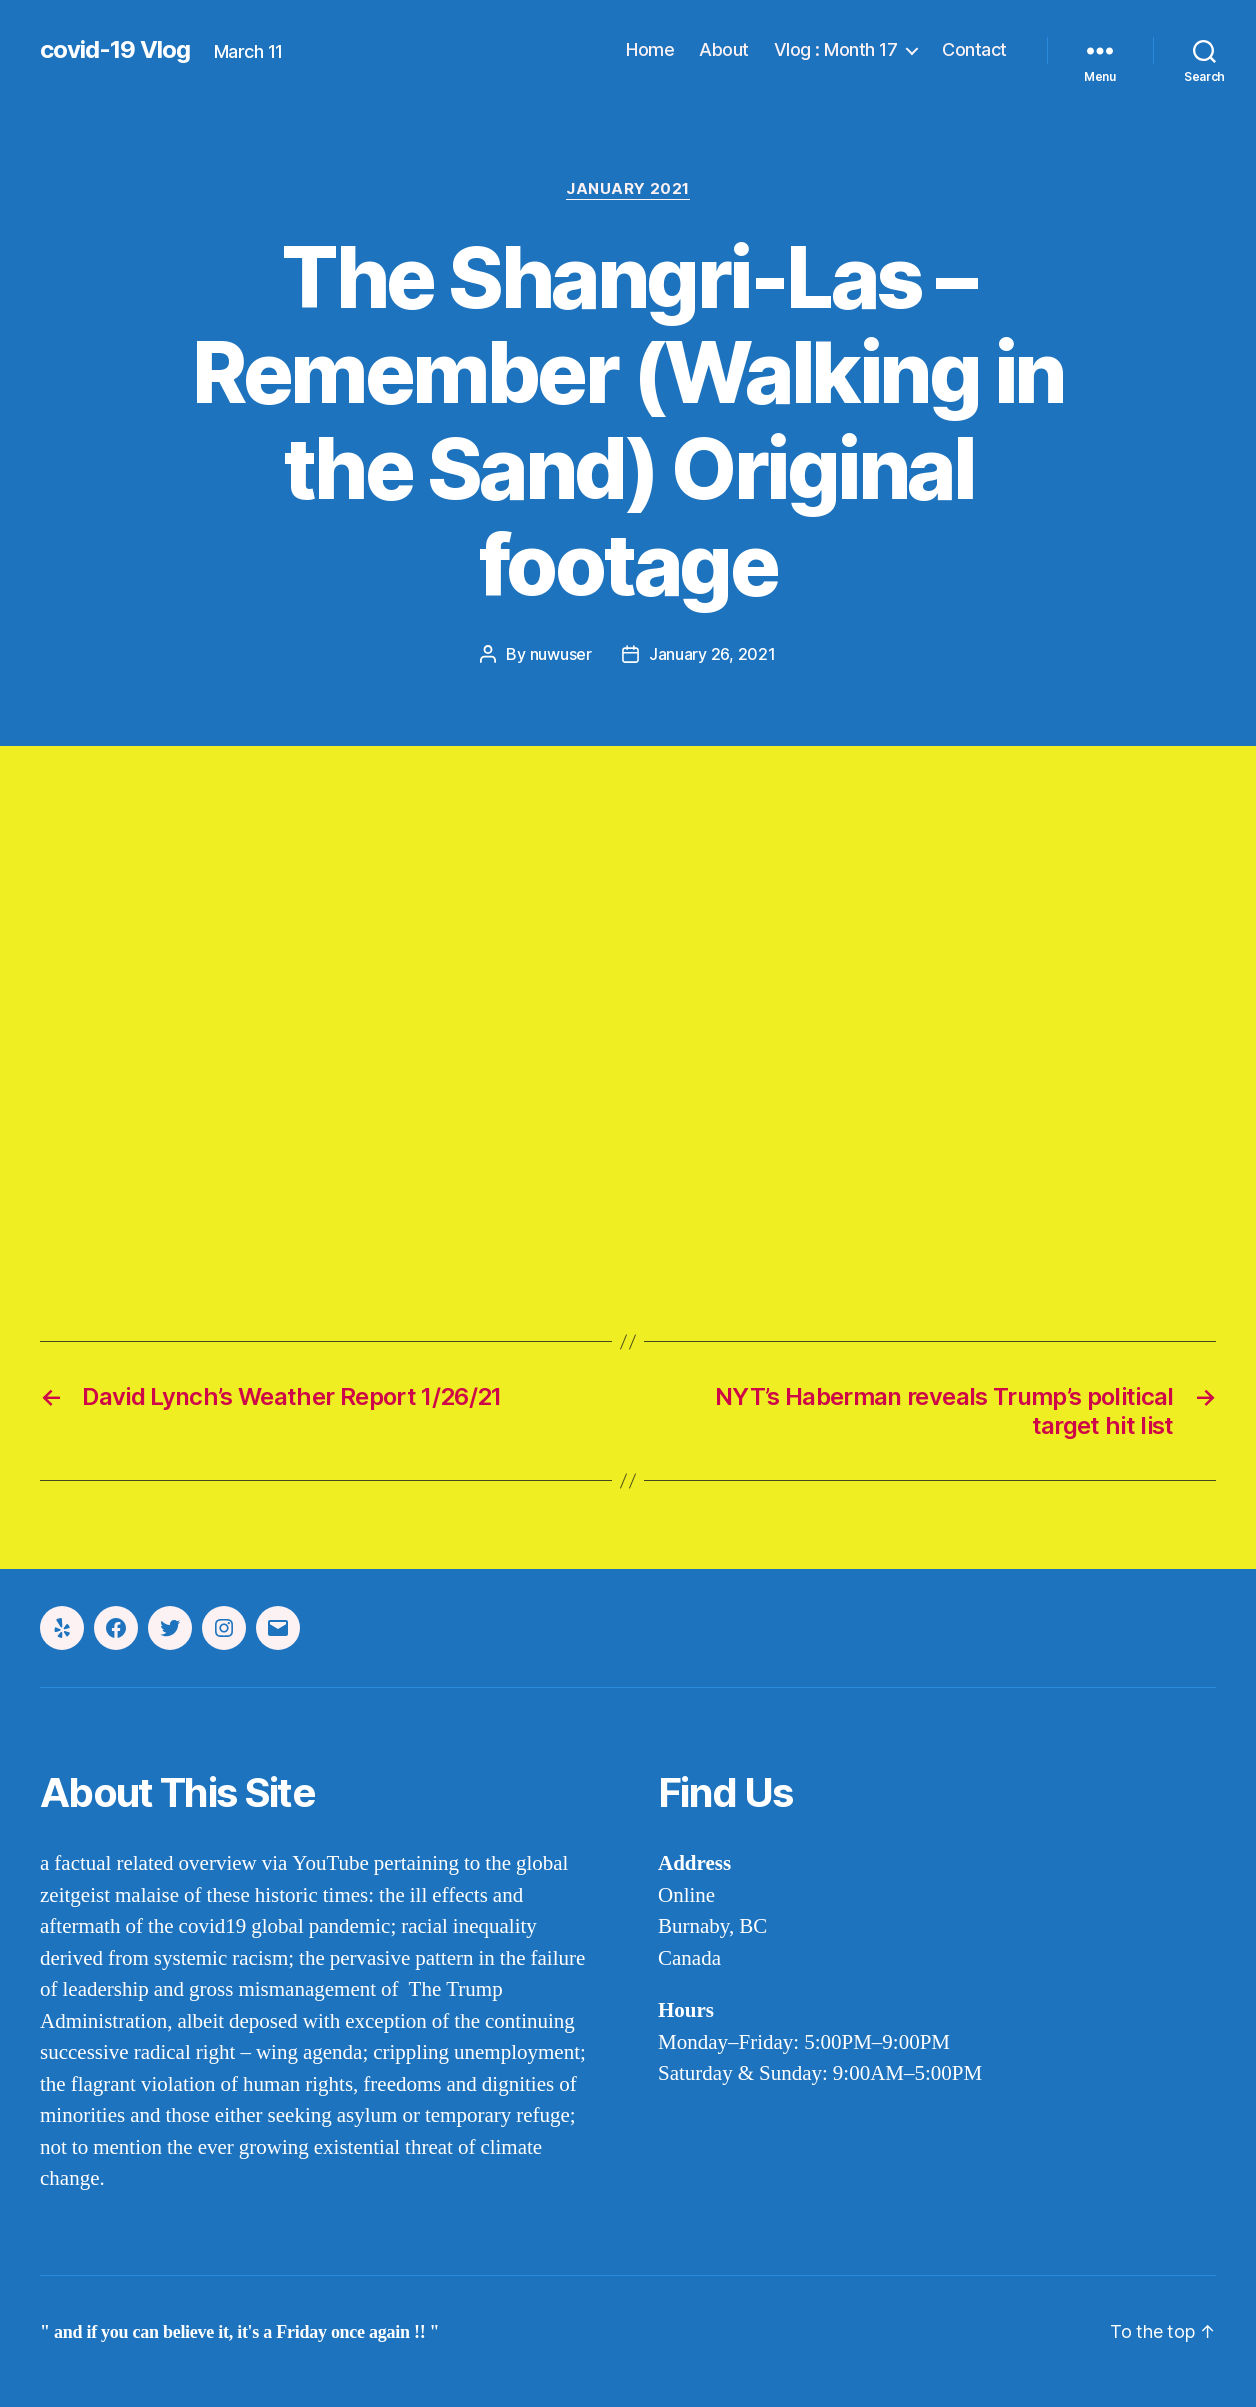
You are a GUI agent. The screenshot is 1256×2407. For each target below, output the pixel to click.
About (724, 49)
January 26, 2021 (712, 654)
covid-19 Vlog (115, 50)
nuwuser (561, 654)
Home (650, 49)
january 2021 (628, 189)
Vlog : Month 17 (836, 49)
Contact (974, 49)
